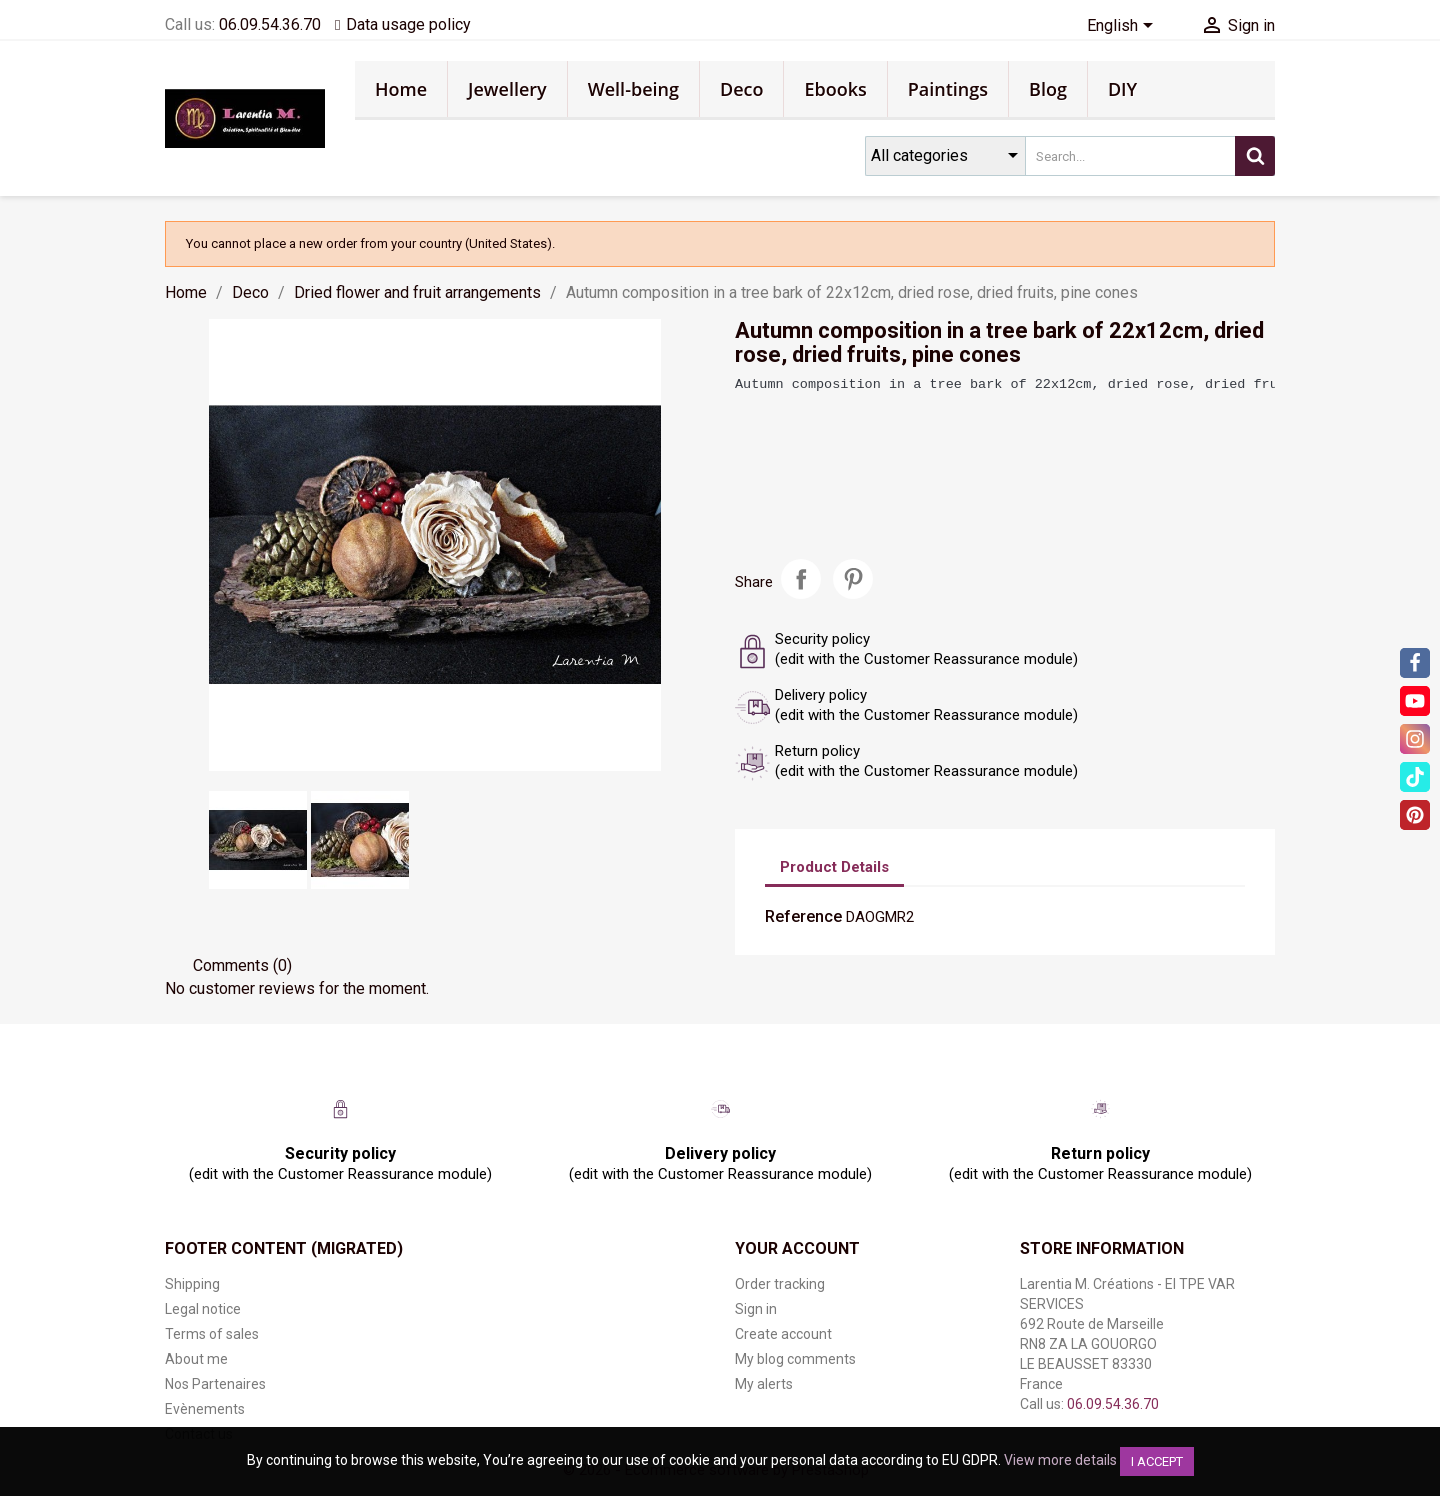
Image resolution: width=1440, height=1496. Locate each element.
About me (196, 1359)
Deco (742, 89)
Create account (783, 1334)
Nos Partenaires (215, 1384)
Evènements (205, 1409)
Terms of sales (212, 1334)
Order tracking (780, 1284)
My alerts (764, 1384)
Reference (803, 916)
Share (801, 579)
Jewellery (507, 89)
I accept (1157, 1461)
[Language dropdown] (1123, 27)
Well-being (633, 89)
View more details (1060, 1460)
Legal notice (203, 1309)
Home (401, 89)
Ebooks (835, 89)
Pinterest (853, 579)
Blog (1048, 89)
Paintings (948, 89)
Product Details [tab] (834, 867)
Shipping (192, 1284)
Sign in (756, 1309)
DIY (1122, 89)
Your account (797, 1248)
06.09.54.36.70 (270, 24)
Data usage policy (408, 24)
